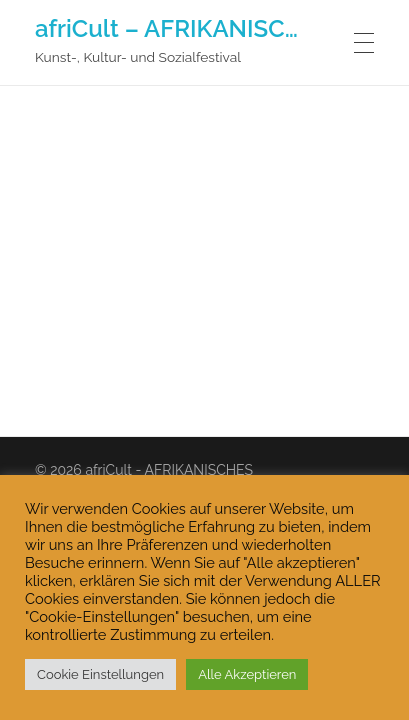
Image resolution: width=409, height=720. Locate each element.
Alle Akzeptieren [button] (247, 674)
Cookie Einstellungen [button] (100, 674)
